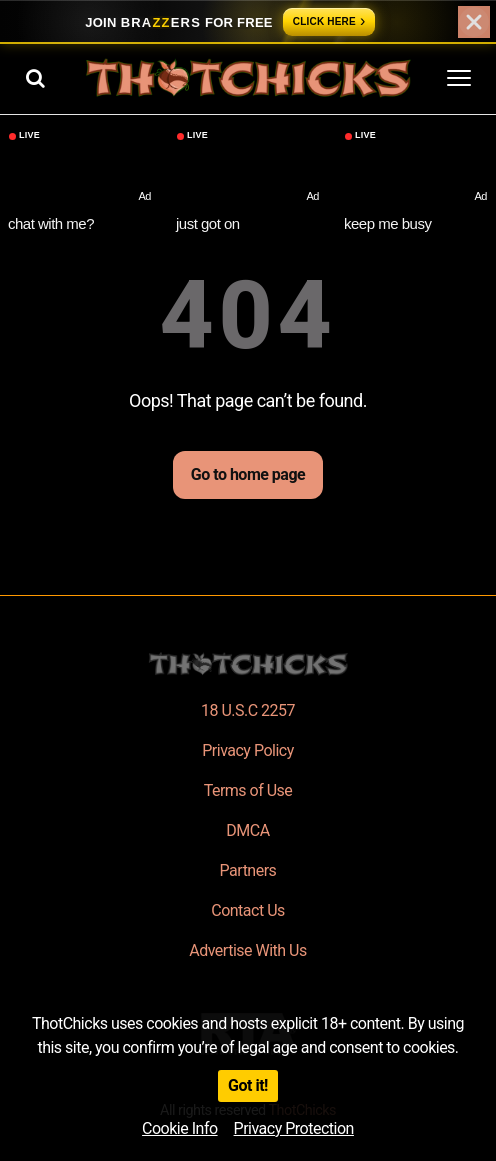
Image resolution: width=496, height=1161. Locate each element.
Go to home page (248, 474)
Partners (248, 870)
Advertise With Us (247, 950)
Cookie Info (180, 1128)
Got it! (248, 1085)
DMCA (247, 830)
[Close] (474, 22)
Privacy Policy (248, 750)
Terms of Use (248, 790)
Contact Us (248, 910)
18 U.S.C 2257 (248, 710)
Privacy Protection (294, 1128)
